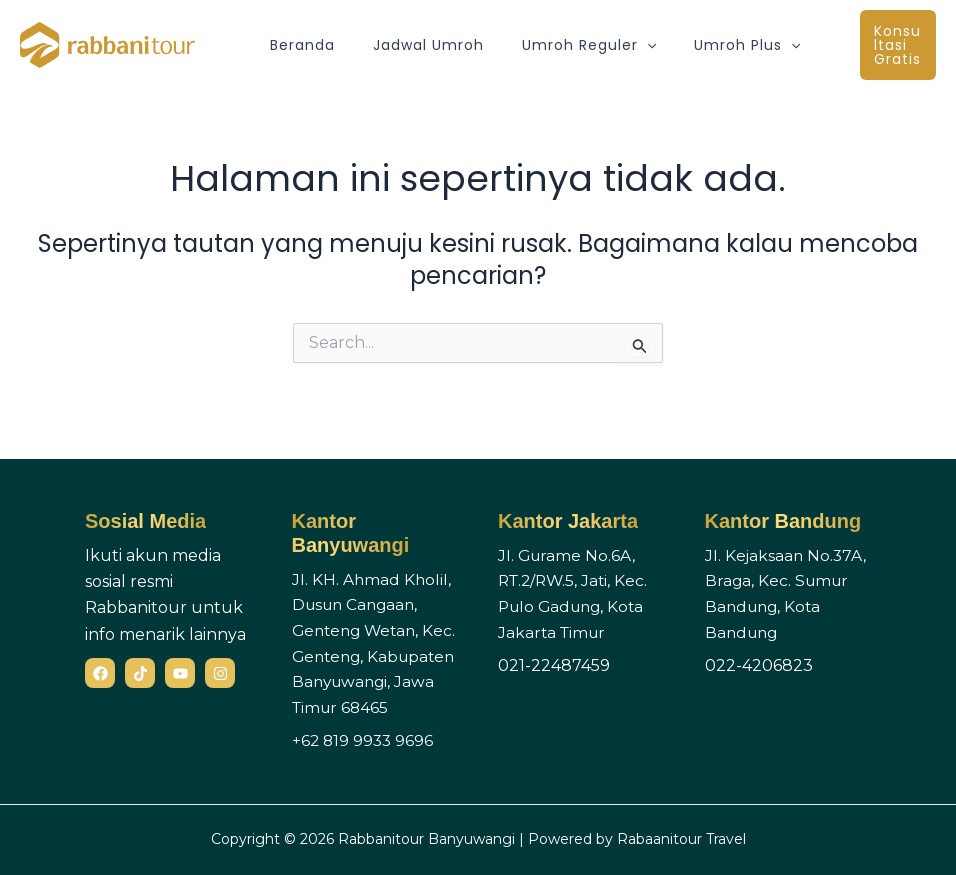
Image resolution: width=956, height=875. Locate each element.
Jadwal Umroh (413, 45)
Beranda (297, 45)
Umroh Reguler (564, 45)
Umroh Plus (712, 45)
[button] (622, 45)
